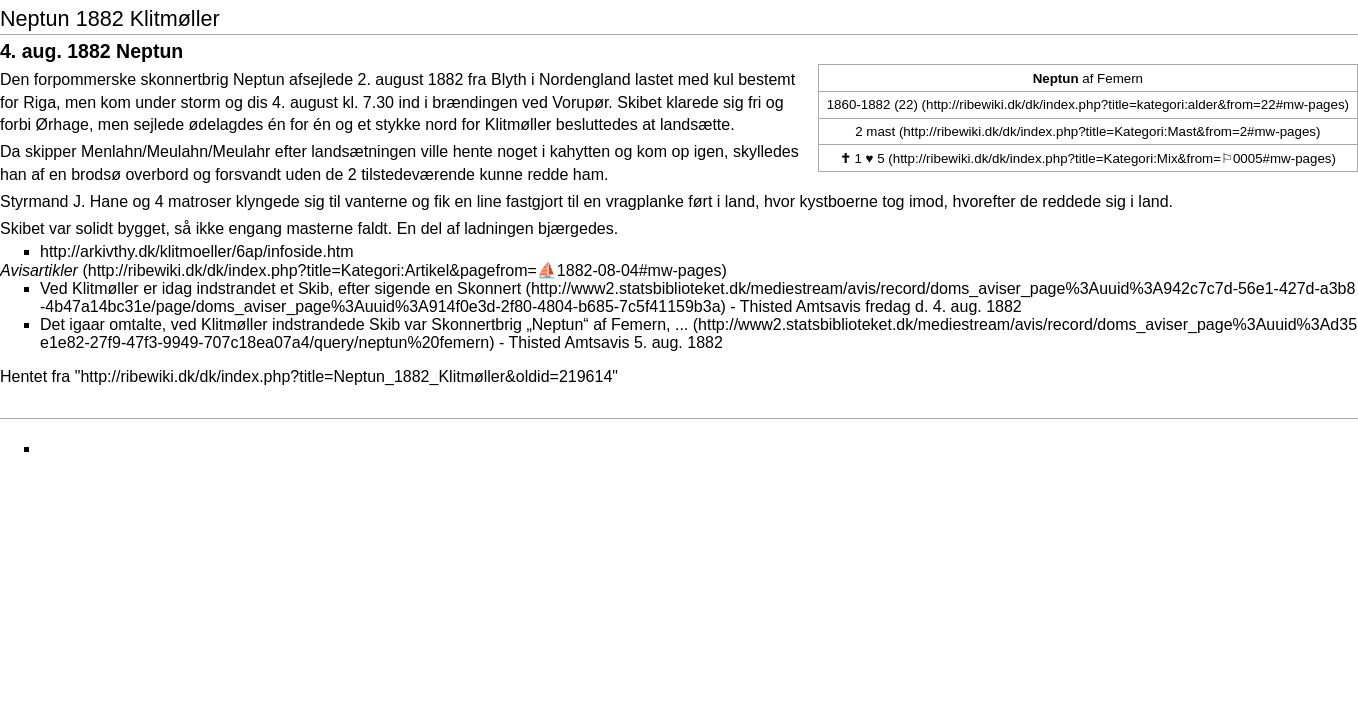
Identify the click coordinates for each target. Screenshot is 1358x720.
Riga (39, 102)
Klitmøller (518, 124)
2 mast (875, 131)
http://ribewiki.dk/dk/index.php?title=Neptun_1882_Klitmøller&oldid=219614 (346, 376)
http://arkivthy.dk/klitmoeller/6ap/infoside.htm (197, 251)
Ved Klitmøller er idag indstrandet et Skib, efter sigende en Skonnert (280, 288)
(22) (906, 104)
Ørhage (62, 124)
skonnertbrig (185, 79)
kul (723, 79)
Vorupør (580, 102)
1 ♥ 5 (862, 158)
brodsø (96, 174)
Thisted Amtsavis (800, 306)
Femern (1120, 78)
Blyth (509, 79)
